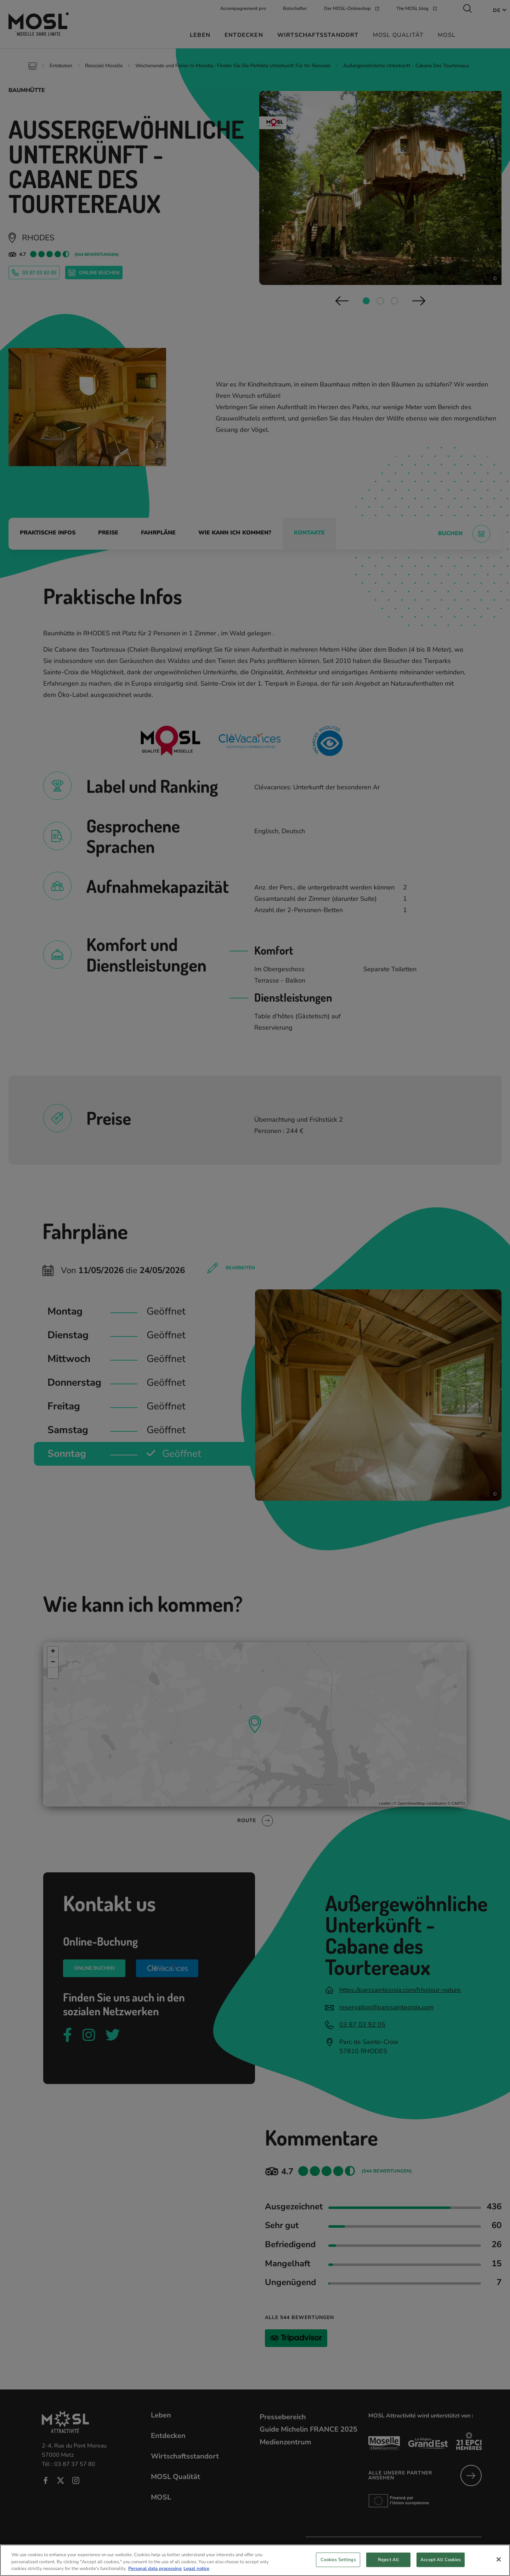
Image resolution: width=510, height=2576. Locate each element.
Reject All (388, 2560)
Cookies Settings (338, 2560)
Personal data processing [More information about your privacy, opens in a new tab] (155, 2569)
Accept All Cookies (440, 2560)
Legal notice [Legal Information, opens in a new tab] (196, 2569)
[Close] (498, 2560)
